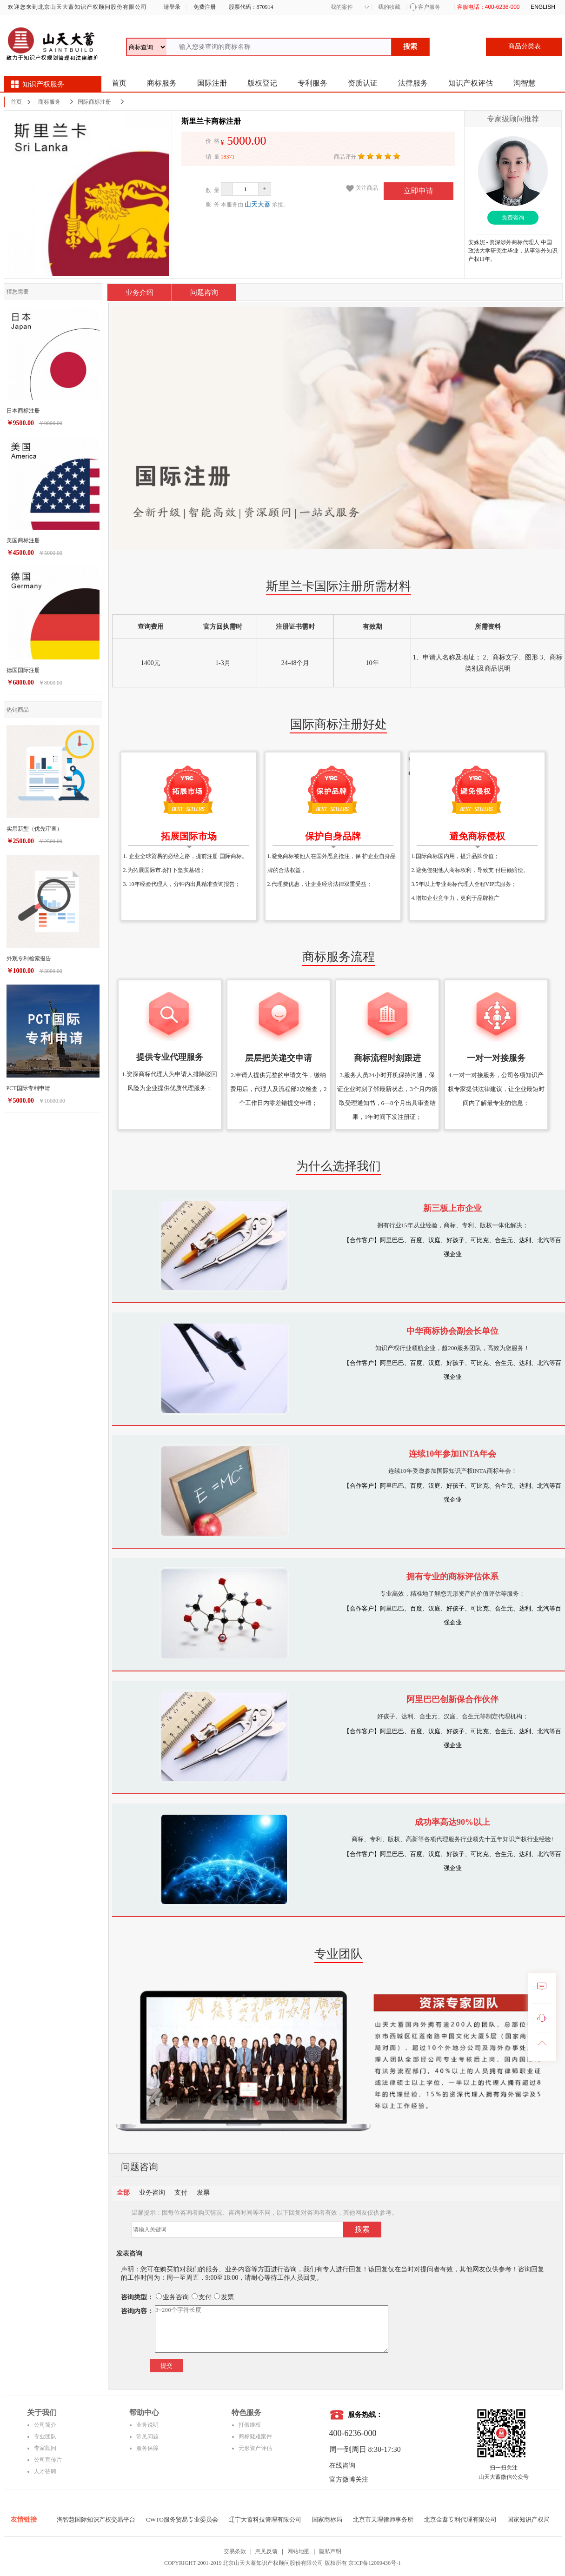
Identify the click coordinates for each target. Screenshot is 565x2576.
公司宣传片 (48, 2459)
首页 (119, 83)
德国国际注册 (23, 670)
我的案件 (342, 7)
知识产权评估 (470, 83)
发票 (203, 2192)
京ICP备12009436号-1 (374, 2563)
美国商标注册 (23, 540)
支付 (180, 2192)
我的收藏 (389, 7)
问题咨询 (204, 292)
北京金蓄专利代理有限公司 (460, 2519)
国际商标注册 (94, 102)
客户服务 (429, 7)
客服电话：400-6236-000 (488, 7)
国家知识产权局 (528, 2519)
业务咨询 (152, 2192)
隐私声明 (330, 2551)
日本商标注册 (23, 410)
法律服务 (413, 83)
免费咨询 (513, 217)
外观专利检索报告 (29, 958)
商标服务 (162, 83)
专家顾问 (45, 2448)
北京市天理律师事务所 (383, 2519)
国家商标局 (327, 2519)
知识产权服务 (43, 84)
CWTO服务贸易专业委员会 (182, 2519)
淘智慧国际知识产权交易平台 (96, 2519)
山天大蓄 (258, 204)
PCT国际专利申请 (28, 1088)
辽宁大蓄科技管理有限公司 (265, 2519)
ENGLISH (543, 7)
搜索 (410, 46)
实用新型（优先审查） (34, 828)
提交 (166, 2365)
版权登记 (262, 83)
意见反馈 (266, 2551)
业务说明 (147, 2425)
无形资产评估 (255, 2448)
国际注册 (212, 83)
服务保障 (147, 2448)
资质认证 (363, 83)
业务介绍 (139, 292)
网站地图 (298, 2551)
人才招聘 (45, 2471)
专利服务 (312, 83)
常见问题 (147, 2436)
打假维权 (250, 2425)
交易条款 (235, 2551)
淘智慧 (524, 83)
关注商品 (367, 188)
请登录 (170, 7)
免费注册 (204, 7)
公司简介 (45, 2425)
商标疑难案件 (255, 2436)
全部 (123, 2192)
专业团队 (45, 2436)
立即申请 (418, 191)
